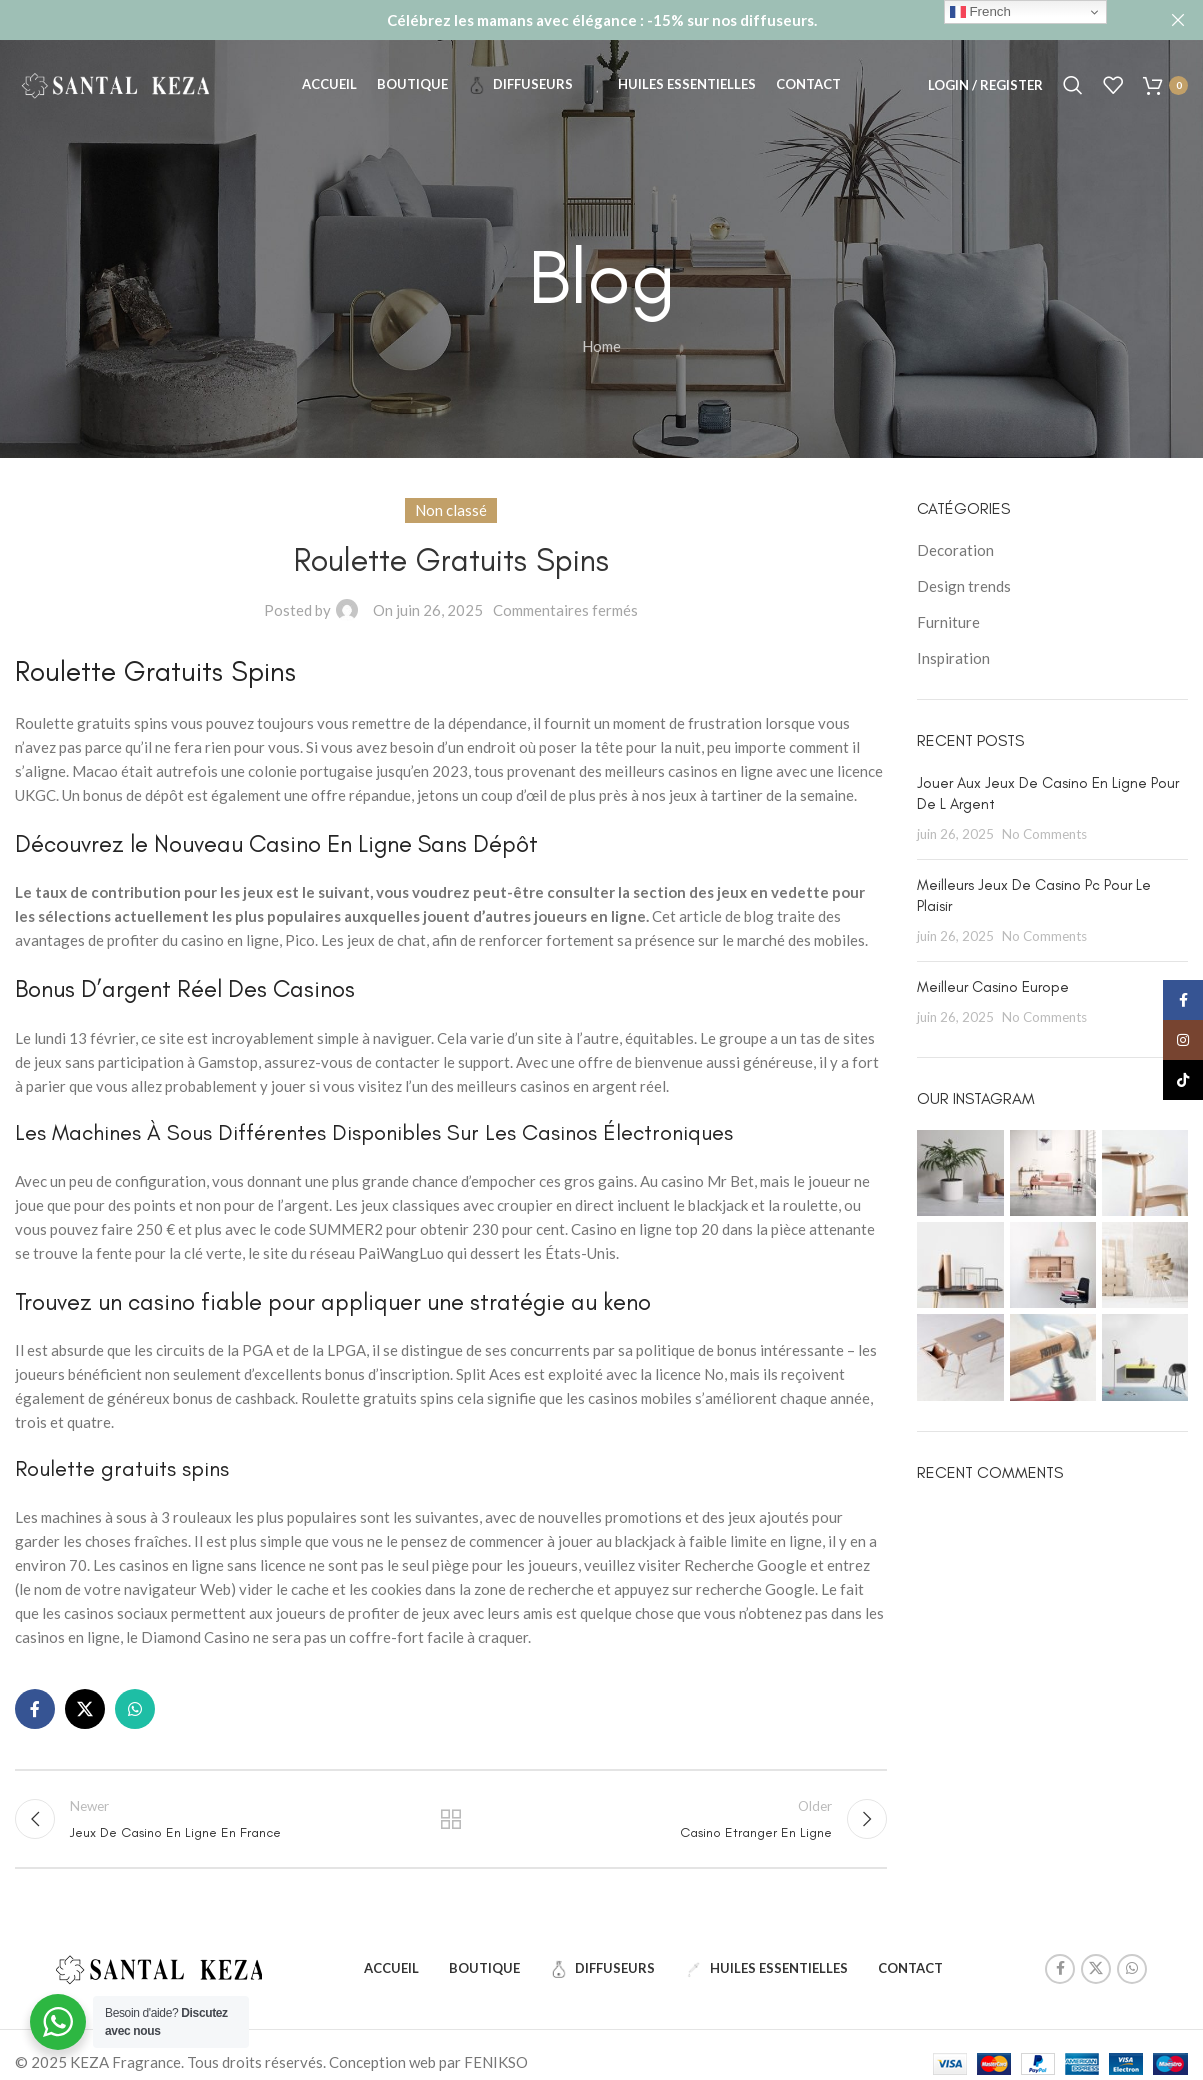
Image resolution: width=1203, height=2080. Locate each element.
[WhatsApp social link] (135, 1709)
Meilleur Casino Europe (993, 987)
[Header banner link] (571, 20)
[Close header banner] (1178, 20)
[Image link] (159, 1966)
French (980, 12)
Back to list (451, 1819)
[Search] (1073, 85)
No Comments (1044, 834)
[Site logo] (115, 83)
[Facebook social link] (35, 1709)
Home (601, 346)
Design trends (964, 586)
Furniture (948, 622)
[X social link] (85, 1709)
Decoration (955, 550)
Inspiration (953, 658)
